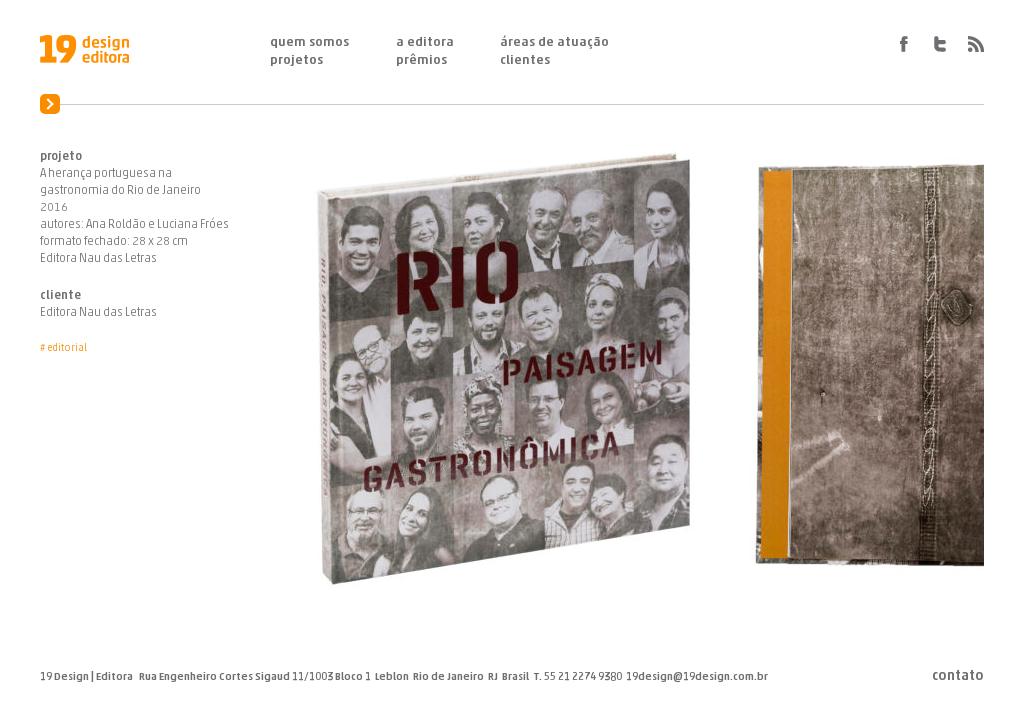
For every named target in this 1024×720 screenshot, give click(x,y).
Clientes (525, 60)
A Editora (425, 42)
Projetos (296, 60)
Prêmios (421, 60)
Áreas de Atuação (554, 42)
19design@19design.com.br (697, 677)
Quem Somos (309, 42)
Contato (958, 677)
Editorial (67, 348)
